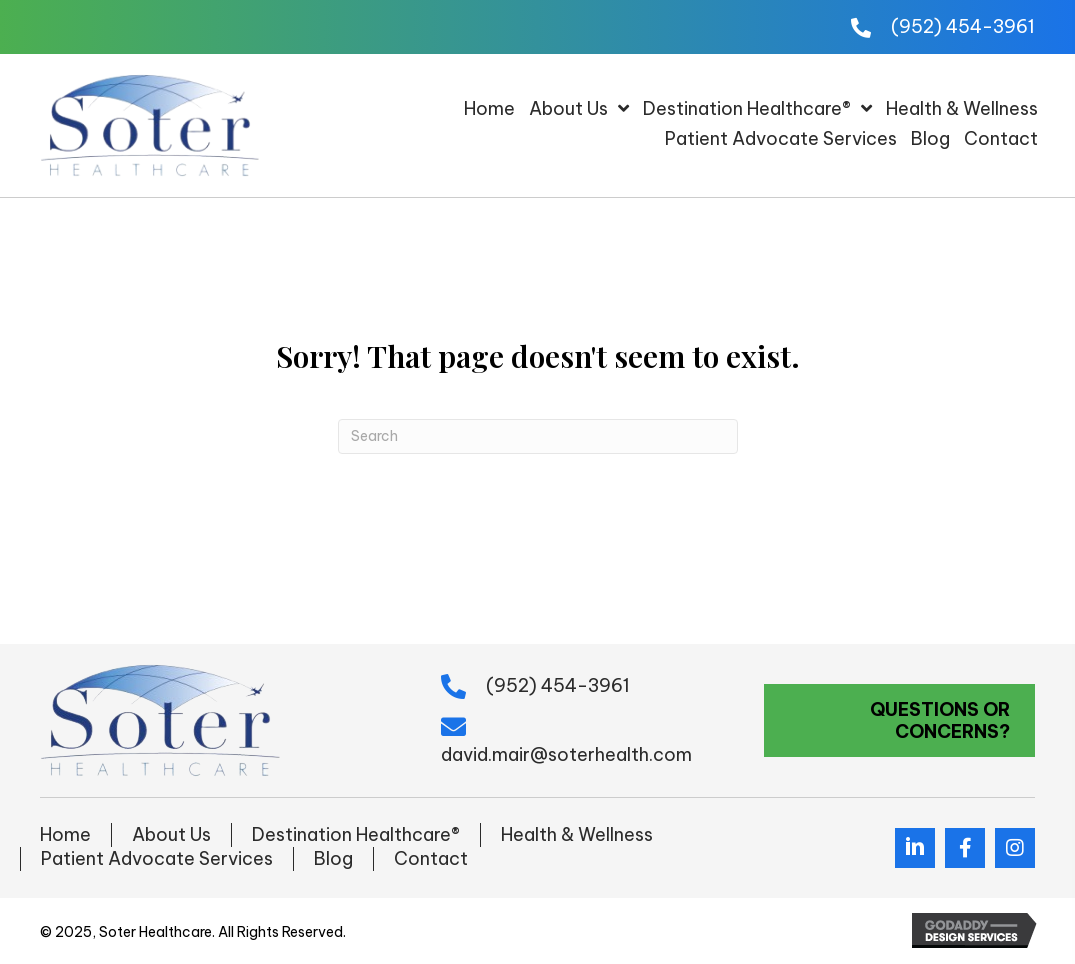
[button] (899, 720)
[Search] (538, 436)
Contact (431, 858)
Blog (333, 858)
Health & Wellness (577, 834)
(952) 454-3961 (963, 26)
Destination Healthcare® (356, 834)
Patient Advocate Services (157, 858)
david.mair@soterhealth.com (566, 754)
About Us (171, 834)
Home (65, 834)
